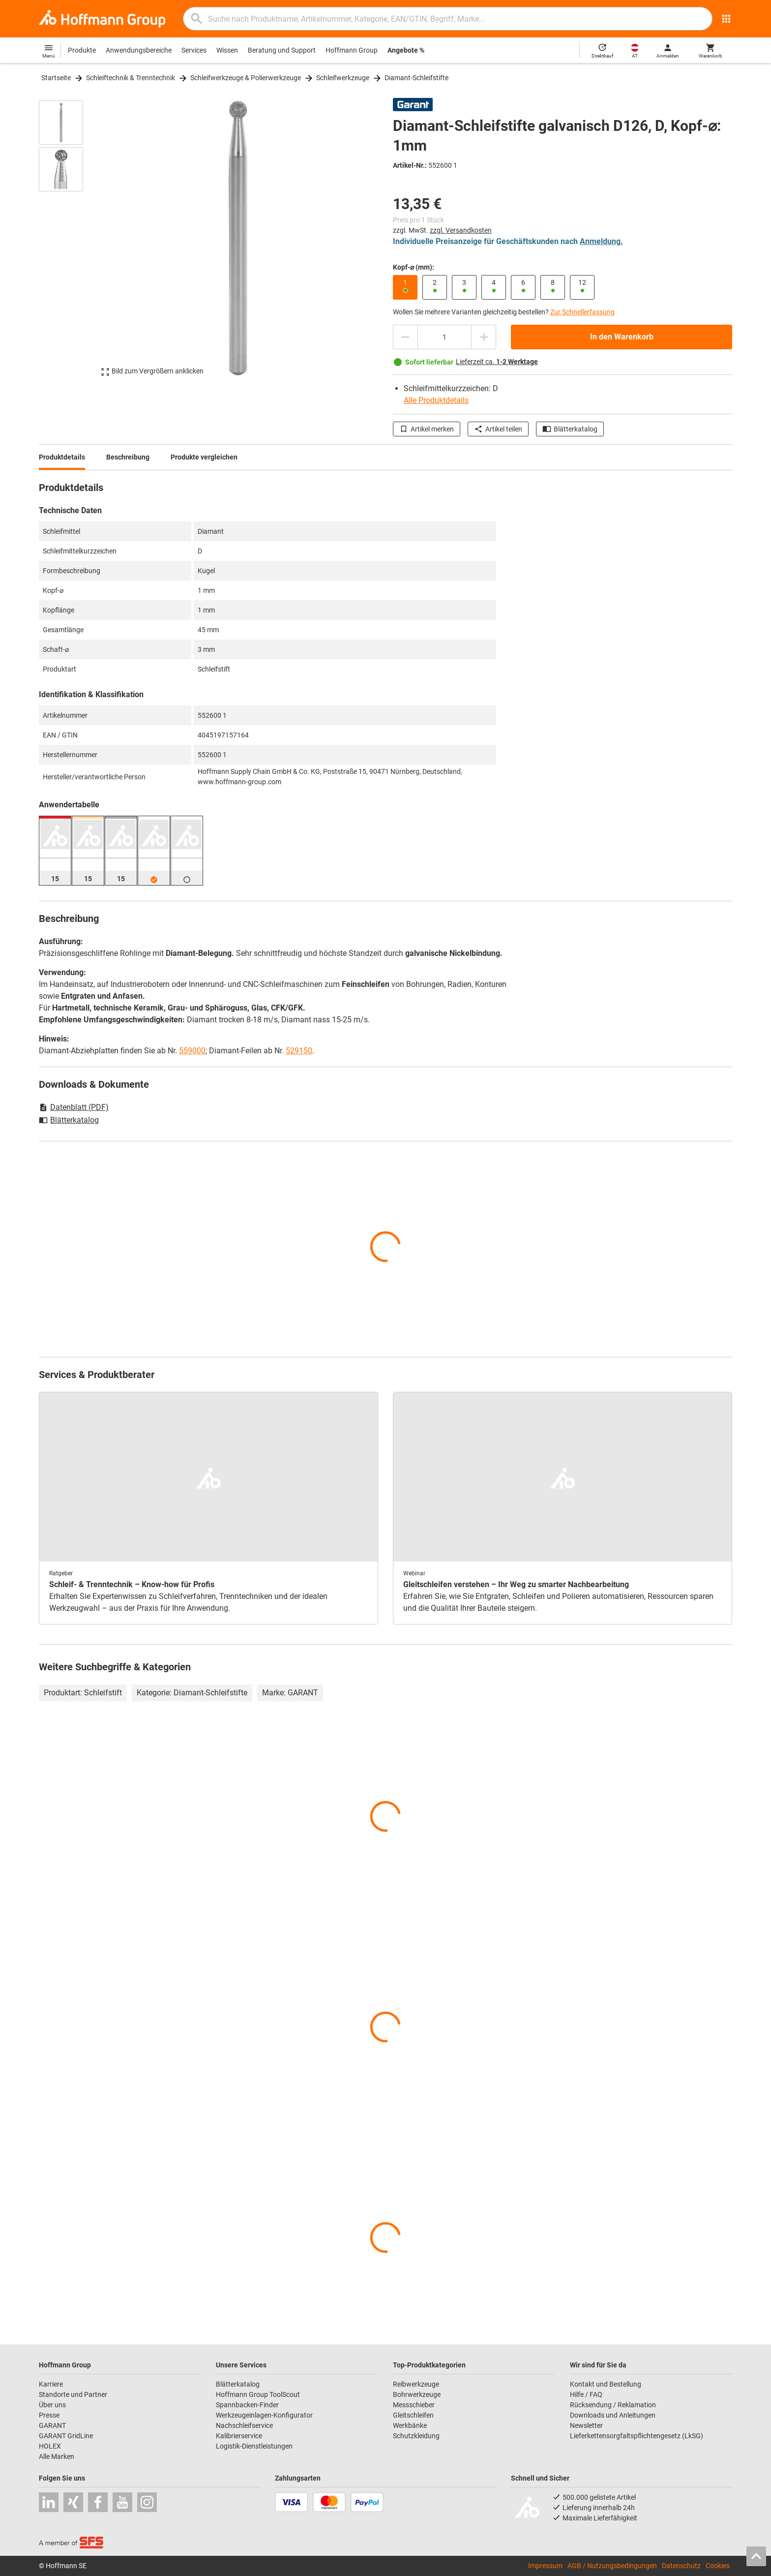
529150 (299, 1050)
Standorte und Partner (73, 2394)
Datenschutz (681, 2566)
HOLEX (50, 2446)
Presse (49, 2415)
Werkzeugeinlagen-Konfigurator (264, 2415)
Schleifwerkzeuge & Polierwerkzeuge (245, 78)
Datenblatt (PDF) (74, 1107)
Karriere (51, 2384)
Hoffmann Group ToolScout (258, 2394)
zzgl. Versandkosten (461, 230)
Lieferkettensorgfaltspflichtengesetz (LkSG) (636, 2436)
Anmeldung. (601, 241)
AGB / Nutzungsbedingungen (612, 2566)
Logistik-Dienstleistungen (254, 2446)
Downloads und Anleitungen (612, 2415)
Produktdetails (62, 457)
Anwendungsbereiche (139, 50)
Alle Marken (56, 2456)
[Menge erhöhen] (484, 337)
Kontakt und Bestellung (605, 2384)
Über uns (52, 2405)
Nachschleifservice (244, 2425)
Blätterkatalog (569, 429)
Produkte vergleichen (204, 457)
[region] (68, 238)
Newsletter (586, 2425)
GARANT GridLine (66, 2436)
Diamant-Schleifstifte (416, 78)
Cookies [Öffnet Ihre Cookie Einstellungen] (718, 2566)
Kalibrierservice (239, 2436)
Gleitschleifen (413, 2415)
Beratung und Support (282, 50)
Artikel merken (426, 429)
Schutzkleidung (416, 2436)
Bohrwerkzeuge (417, 2394)
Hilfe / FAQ (586, 2394)
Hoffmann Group (352, 50)
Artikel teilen (498, 429)
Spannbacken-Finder (247, 2405)
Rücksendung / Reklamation (613, 2405)
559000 (192, 1050)
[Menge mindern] (405, 337)
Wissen (227, 50)
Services (194, 50)
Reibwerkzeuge (416, 2384)
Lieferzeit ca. (497, 362)
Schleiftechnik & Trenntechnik (130, 78)
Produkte (82, 50)
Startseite (56, 78)
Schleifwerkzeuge (342, 78)
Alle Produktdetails (436, 400)
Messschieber (414, 2405)
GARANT (52, 2425)
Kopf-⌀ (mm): (413, 267)
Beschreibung (127, 457)
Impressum (545, 2566)
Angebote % (405, 50)
